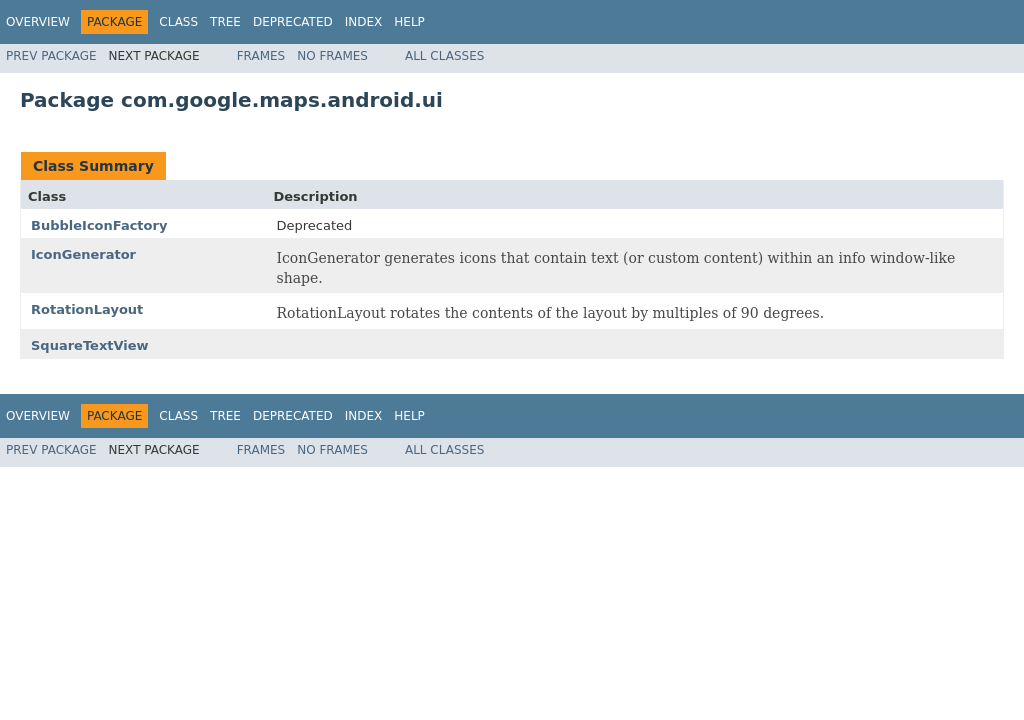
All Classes (444, 56)
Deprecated (293, 22)
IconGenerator (83, 254)
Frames (261, 56)
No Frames (332, 56)
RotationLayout (87, 309)
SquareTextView (90, 345)
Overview (38, 22)
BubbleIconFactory (99, 225)
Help (409, 22)
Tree (225, 22)
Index (364, 22)
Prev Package (51, 56)
